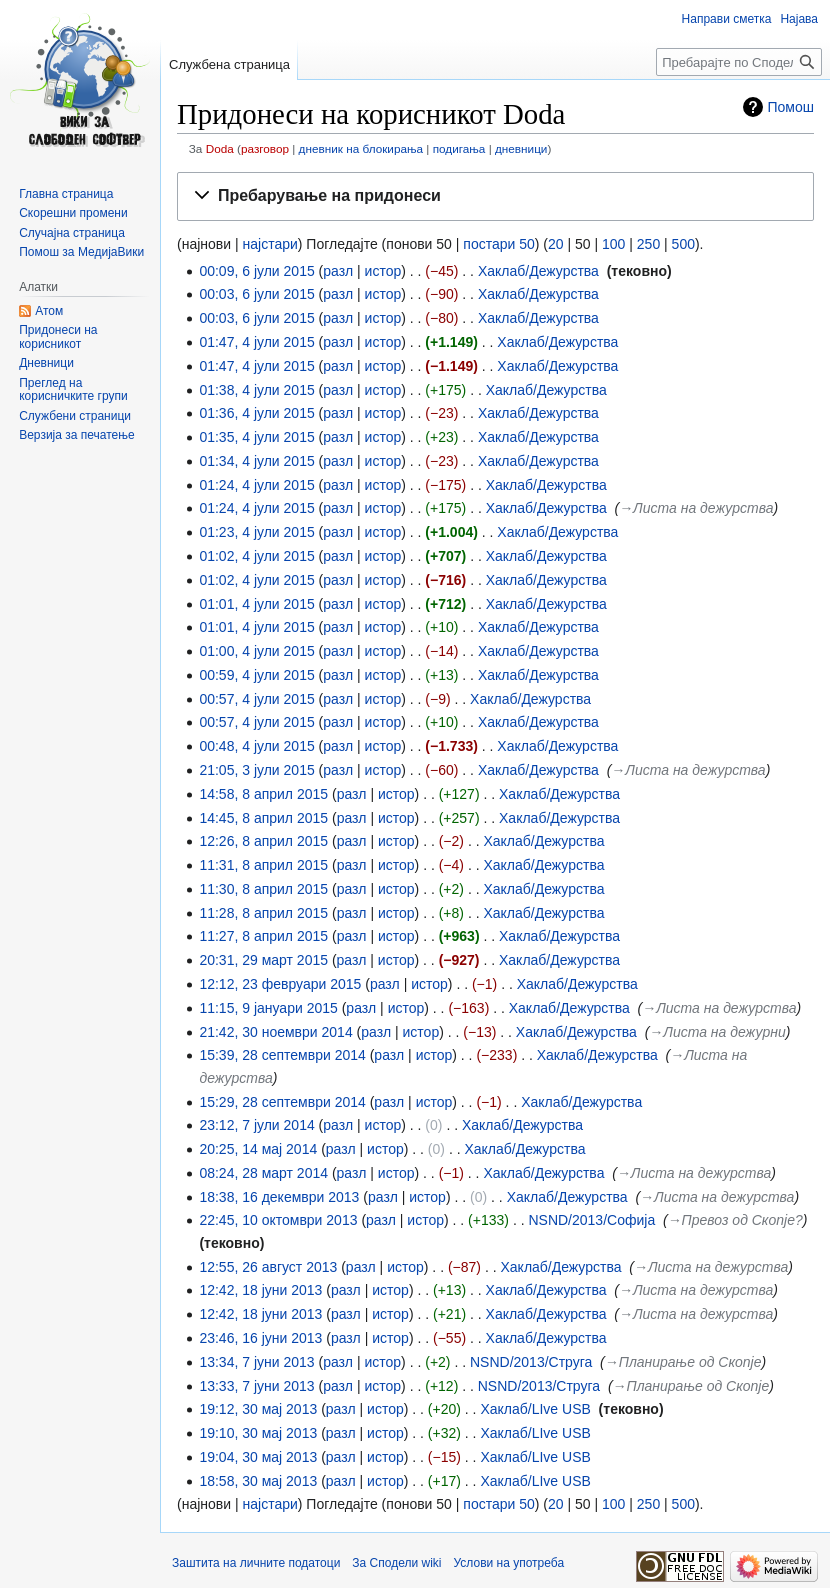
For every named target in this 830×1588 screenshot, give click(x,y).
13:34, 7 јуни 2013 (256, 1362)
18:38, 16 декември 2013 (279, 1197)
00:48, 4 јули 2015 (256, 746)
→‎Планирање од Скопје (683, 1362)
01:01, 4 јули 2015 (256, 604)
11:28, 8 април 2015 (263, 913)
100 (613, 244)
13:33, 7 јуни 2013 (256, 1386)
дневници (521, 148)
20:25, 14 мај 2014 (258, 1149)
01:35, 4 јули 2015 (256, 437)
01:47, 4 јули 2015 (256, 342)
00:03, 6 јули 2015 (256, 294)
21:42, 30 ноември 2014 (275, 1032)
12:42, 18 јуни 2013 (260, 1290)
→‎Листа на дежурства (696, 508)
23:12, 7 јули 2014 (256, 1125)
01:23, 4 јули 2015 (256, 532)
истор (383, 271)
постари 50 (498, 244)
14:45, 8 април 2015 (263, 818)
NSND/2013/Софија (591, 1220)
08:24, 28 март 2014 (263, 1173)
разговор (265, 148)
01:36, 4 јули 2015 (256, 413)
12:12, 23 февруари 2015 (280, 984)
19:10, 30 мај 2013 (258, 1433)
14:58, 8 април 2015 (263, 794)
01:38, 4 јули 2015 (256, 390)
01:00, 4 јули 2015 (256, 651)
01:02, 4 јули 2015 (256, 556)
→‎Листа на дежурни (717, 1032)
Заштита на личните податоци (256, 1563)
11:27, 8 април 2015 (263, 936)
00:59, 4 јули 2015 (256, 675)
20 (556, 244)
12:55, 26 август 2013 (268, 1267)
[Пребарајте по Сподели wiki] (739, 62)
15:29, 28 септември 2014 (282, 1102)
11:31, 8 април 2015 (263, 865)
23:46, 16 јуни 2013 (260, 1338)
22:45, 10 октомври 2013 (278, 1220)
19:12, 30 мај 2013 (258, 1409)
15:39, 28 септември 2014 (282, 1055)
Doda (220, 148)
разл (338, 271)
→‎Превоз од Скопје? (735, 1220)
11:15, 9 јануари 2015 (268, 1008)
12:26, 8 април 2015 (263, 841)
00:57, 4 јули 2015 (256, 699)
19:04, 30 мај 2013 (258, 1457)
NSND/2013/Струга (531, 1362)
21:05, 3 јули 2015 (256, 770)
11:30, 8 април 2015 (263, 889)
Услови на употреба (509, 1563)
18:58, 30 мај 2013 (258, 1481)
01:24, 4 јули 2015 (256, 485)
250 (648, 244)
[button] (495, 196)
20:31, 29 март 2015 (263, 960)
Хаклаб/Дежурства (538, 271)
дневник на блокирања (361, 148)
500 (683, 244)
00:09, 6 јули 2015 (256, 271)
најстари (270, 244)
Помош (791, 107)
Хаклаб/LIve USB (535, 1409)
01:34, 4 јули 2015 (256, 461)
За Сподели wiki (396, 1563)
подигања (459, 148)
